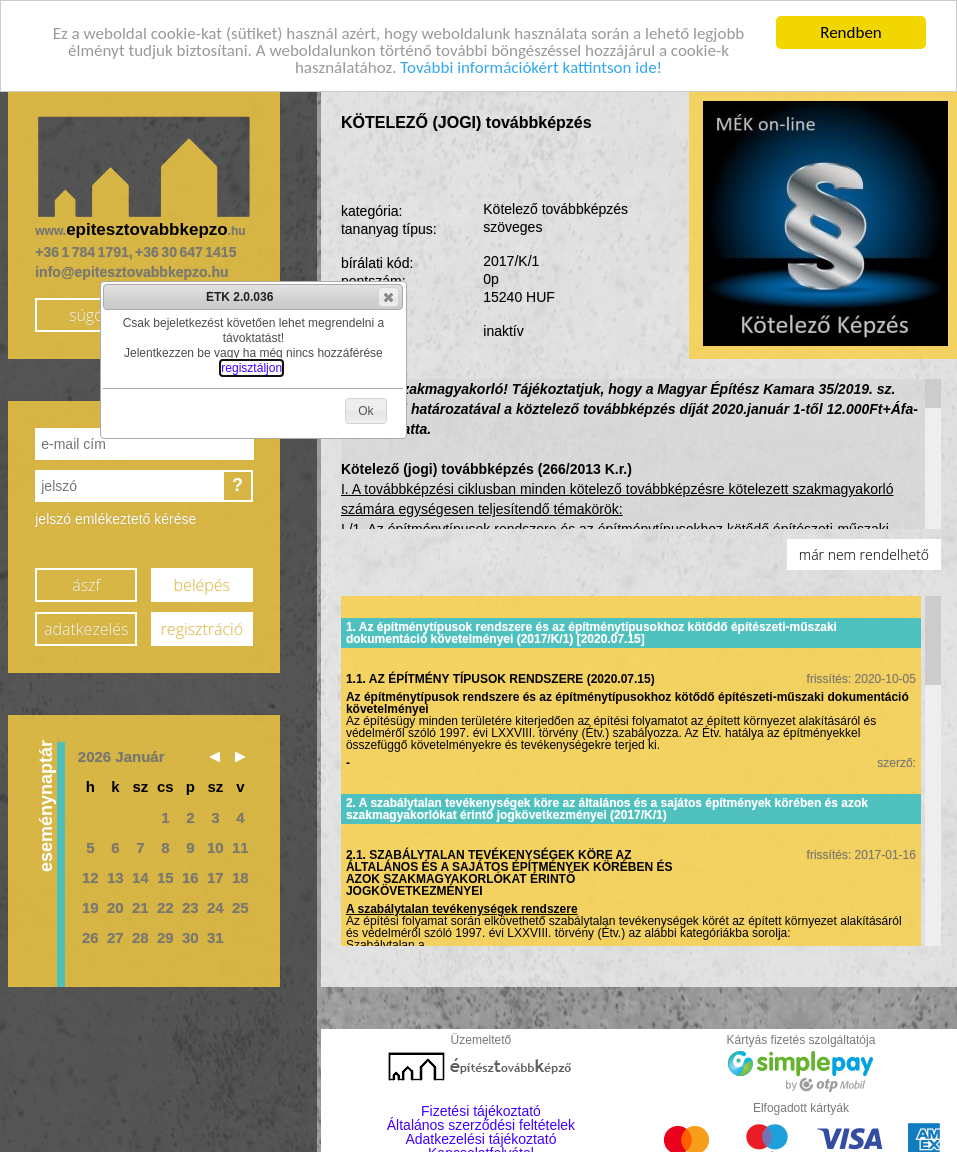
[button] (388, 297)
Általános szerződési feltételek (481, 1125)
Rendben (851, 32)
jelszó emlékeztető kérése (115, 519)
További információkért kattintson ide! (531, 66)
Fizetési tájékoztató (481, 1111)
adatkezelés (86, 628)
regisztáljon (251, 368)
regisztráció (202, 628)
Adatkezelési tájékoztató (480, 1139)
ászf (86, 584)
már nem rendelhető (864, 554)
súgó (86, 314)
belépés (202, 584)
